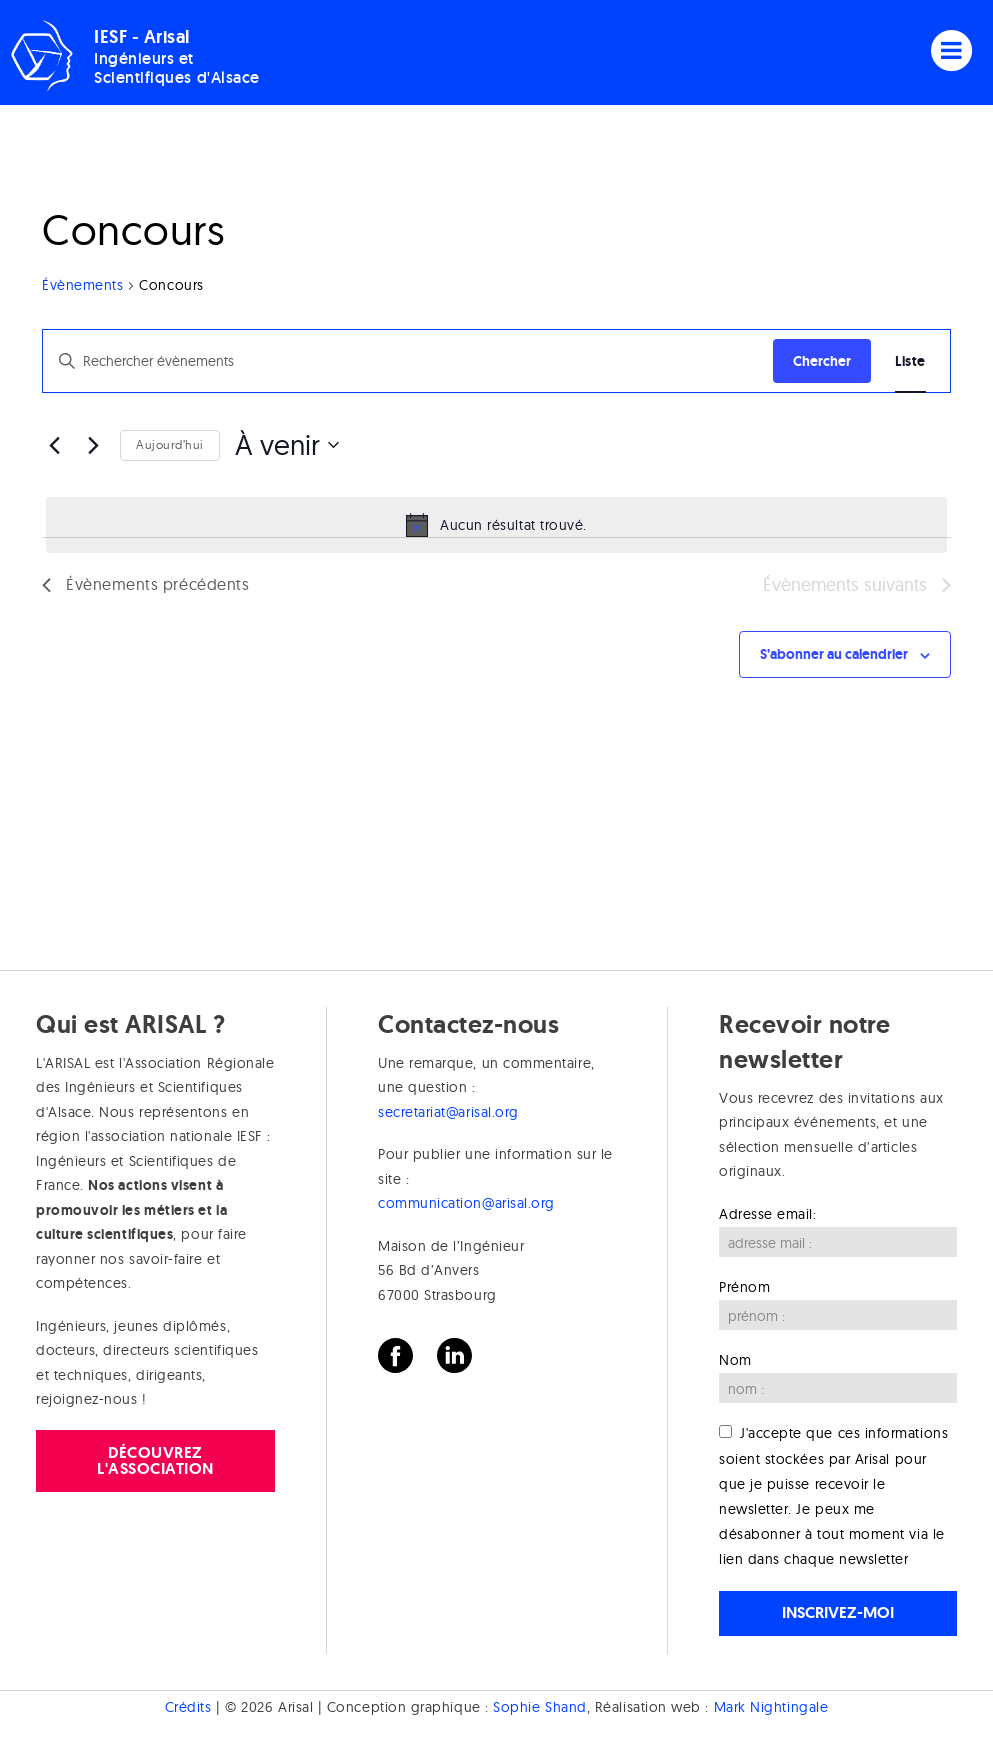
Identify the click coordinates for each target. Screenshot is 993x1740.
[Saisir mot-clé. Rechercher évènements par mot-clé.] (408, 361)
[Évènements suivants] (93, 445)
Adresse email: (768, 1214)
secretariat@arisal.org (448, 1112)
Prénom (744, 1287)
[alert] (496, 525)
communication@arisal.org (466, 1203)
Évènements (82, 285)
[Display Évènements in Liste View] (910, 361)
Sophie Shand (539, 1707)
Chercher (822, 361)
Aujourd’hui (170, 444)
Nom (735, 1360)
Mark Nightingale (771, 1707)
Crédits (188, 1707)
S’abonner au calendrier (834, 654)
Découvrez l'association (155, 1460)
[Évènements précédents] (54, 445)
